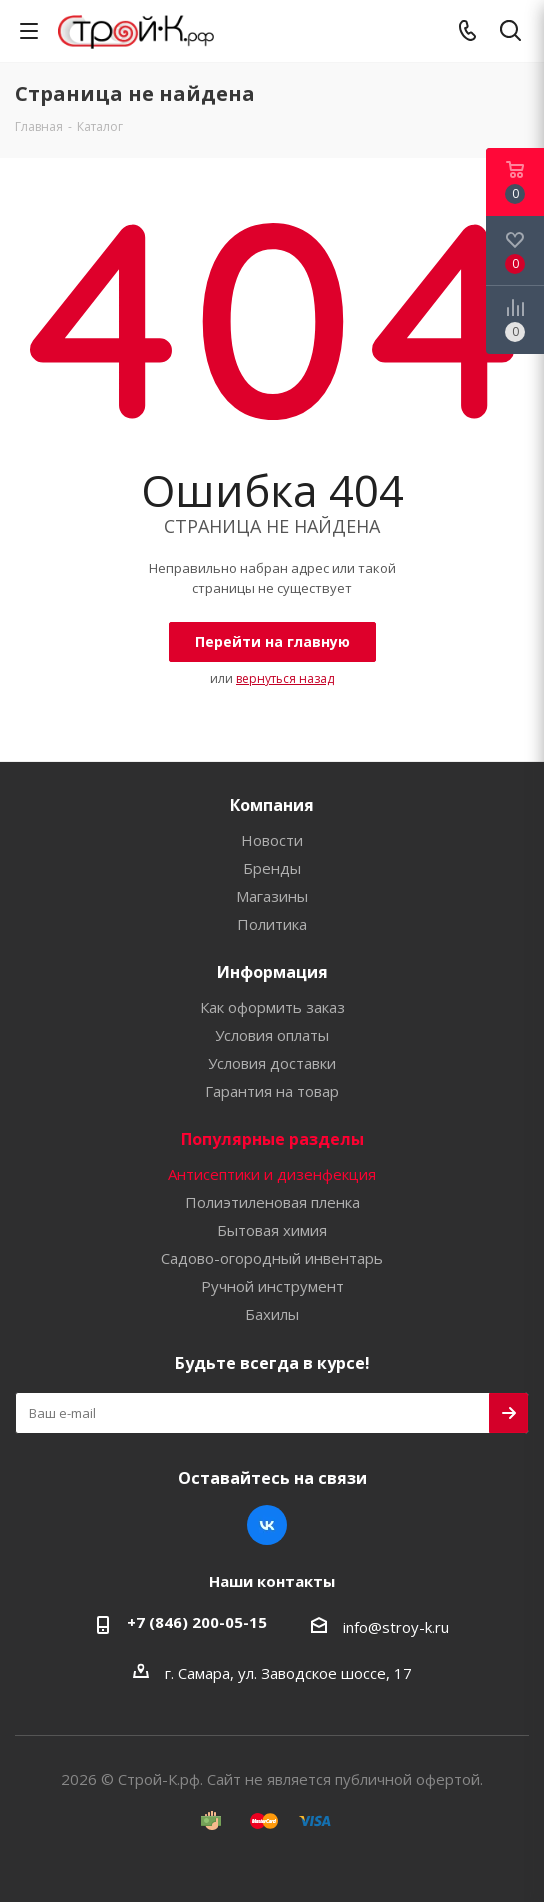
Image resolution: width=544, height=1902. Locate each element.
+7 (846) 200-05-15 (197, 1622)
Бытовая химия (272, 1230)
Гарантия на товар (272, 1091)
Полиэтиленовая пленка (272, 1202)
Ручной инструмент (272, 1286)
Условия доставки (272, 1063)
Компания (272, 805)
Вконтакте (267, 1525)
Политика (272, 924)
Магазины (272, 896)
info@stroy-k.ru (396, 1627)
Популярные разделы (272, 1139)
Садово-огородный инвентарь (272, 1258)
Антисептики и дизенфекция (272, 1174)
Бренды (272, 868)
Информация (272, 972)
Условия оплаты (272, 1035)
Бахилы (272, 1314)
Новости (272, 840)
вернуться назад (285, 678)
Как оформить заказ (272, 1007)
